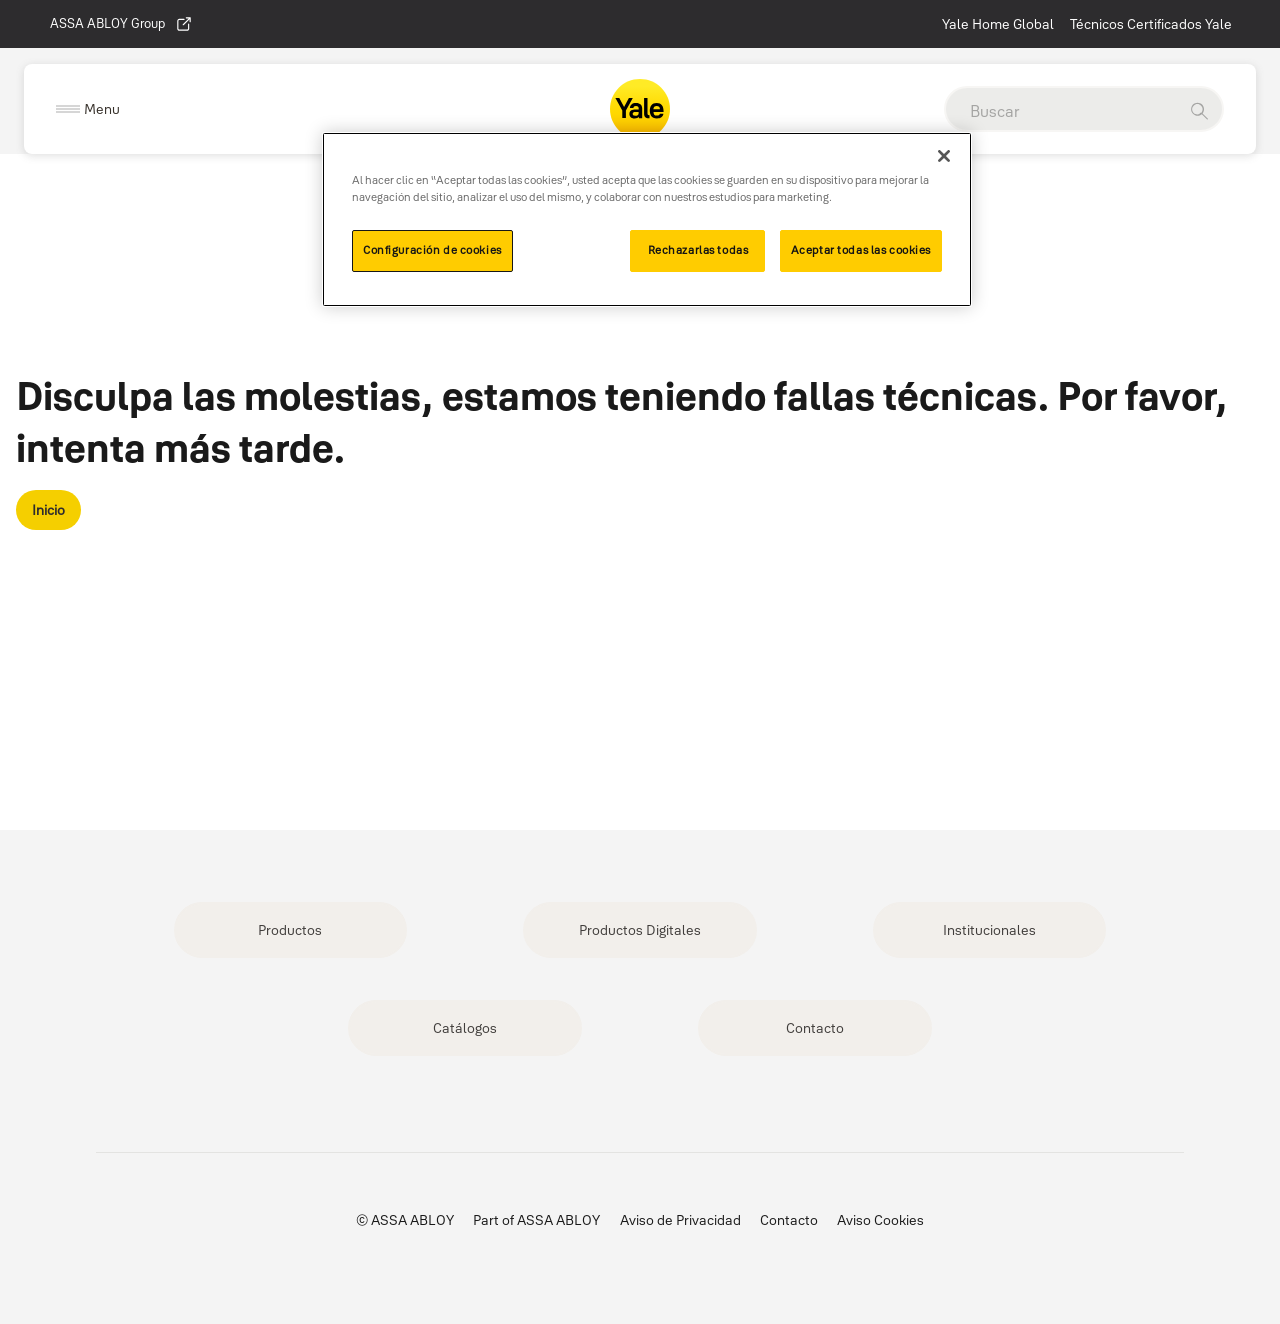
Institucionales (989, 930)
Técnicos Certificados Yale (1151, 24)
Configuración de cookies (432, 250)
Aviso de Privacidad (680, 1220)
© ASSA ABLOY (405, 1220)
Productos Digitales (640, 930)
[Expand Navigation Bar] (88, 109)
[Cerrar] (944, 156)
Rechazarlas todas (698, 250)
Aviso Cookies (880, 1220)
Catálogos (465, 1028)
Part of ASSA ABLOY (536, 1220)
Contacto (815, 1028)
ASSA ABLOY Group (121, 24)
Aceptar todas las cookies (861, 250)
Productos (290, 930)
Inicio (48, 510)
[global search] (1061, 111)
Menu (102, 109)
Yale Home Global (998, 24)
